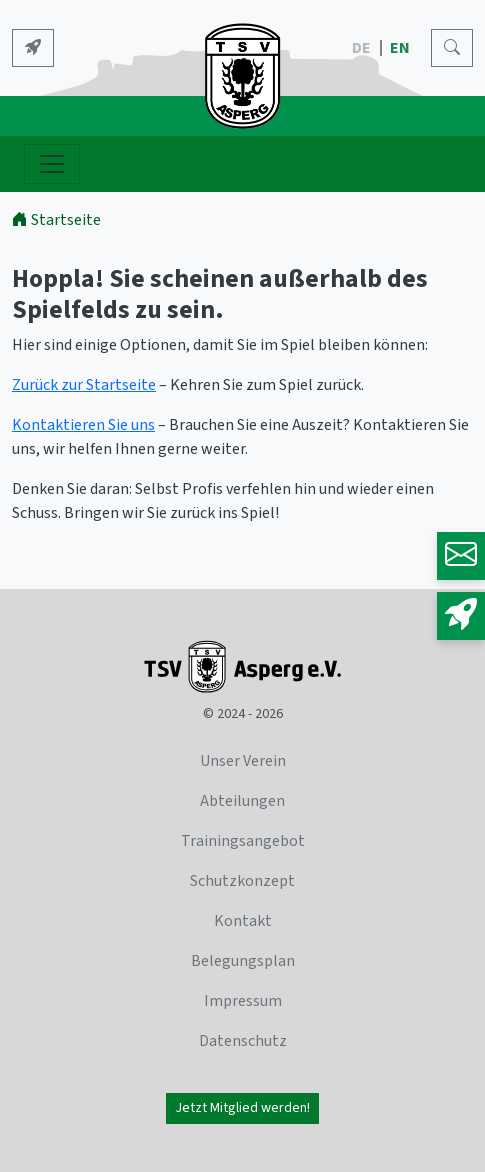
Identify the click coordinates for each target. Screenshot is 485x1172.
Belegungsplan (243, 961)
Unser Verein (243, 761)
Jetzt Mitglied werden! (242, 1108)
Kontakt (243, 921)
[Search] (452, 48)
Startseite (56, 220)
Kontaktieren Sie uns (83, 425)
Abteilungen (242, 801)
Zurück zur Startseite (84, 385)
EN (401, 48)
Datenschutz (243, 1041)
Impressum (243, 1001)
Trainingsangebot (243, 841)
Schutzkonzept (242, 881)
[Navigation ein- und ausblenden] (52, 164)
